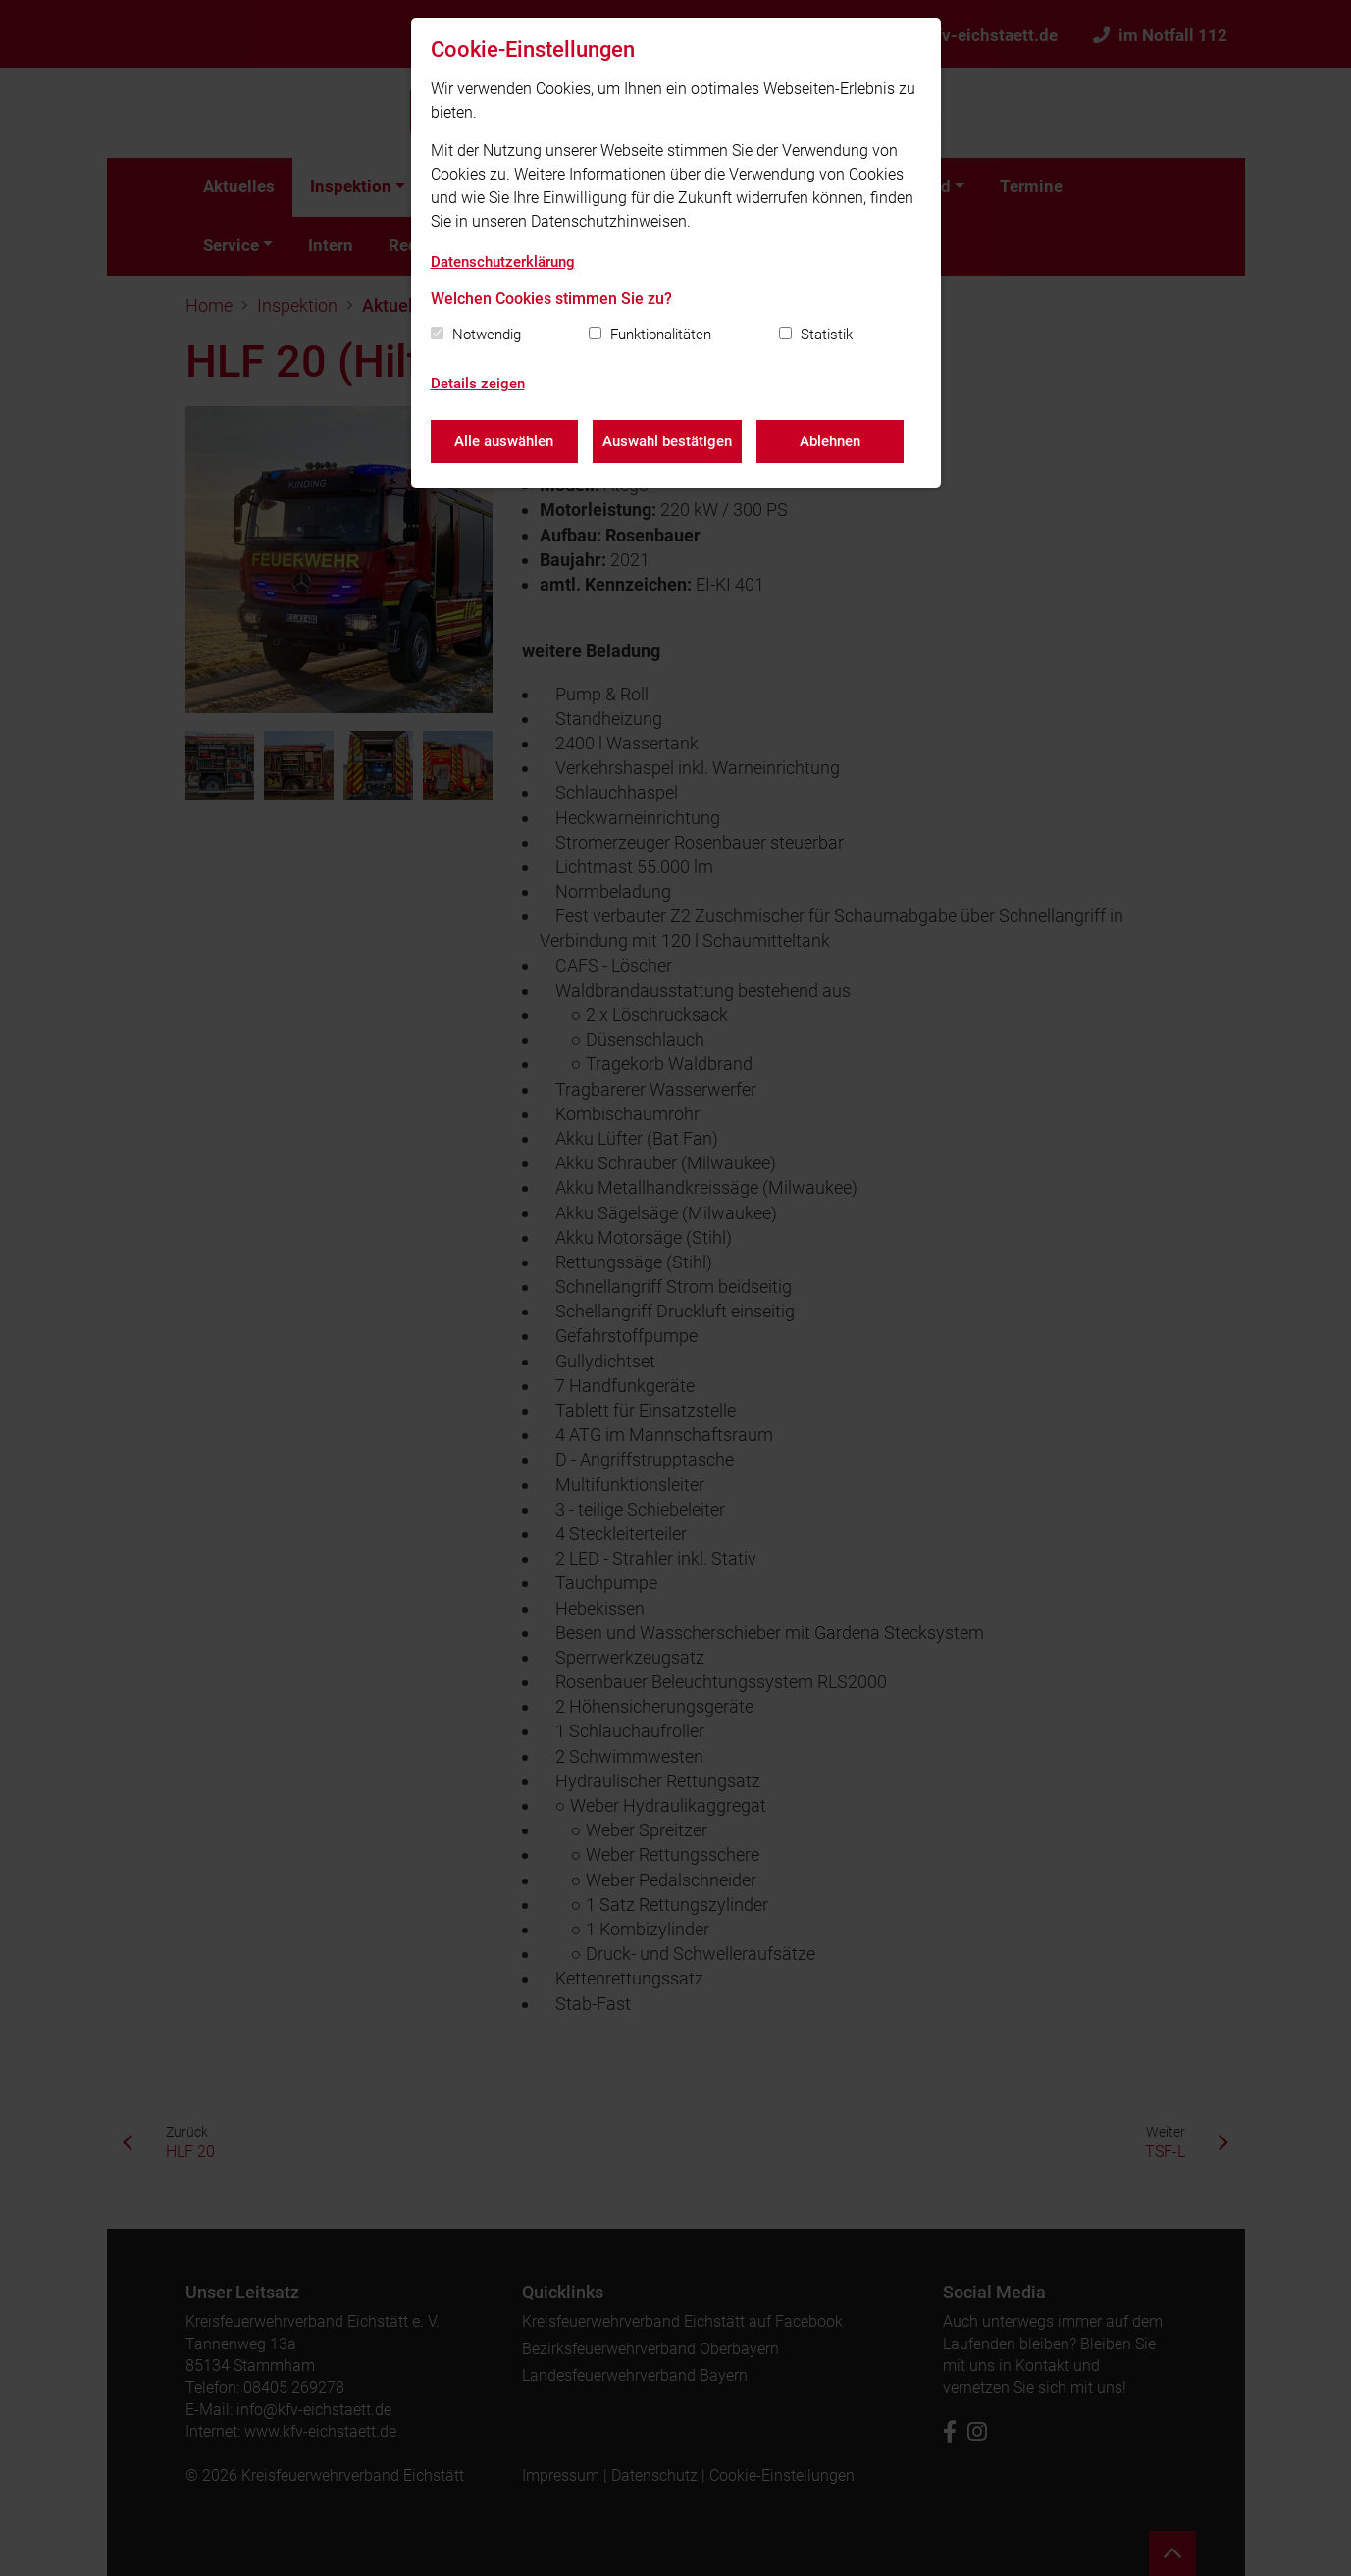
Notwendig (486, 334)
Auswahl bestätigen (667, 441)
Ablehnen (830, 441)
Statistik (827, 334)
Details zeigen (478, 383)
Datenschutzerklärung (503, 262)
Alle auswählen (503, 441)
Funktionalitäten (660, 334)
